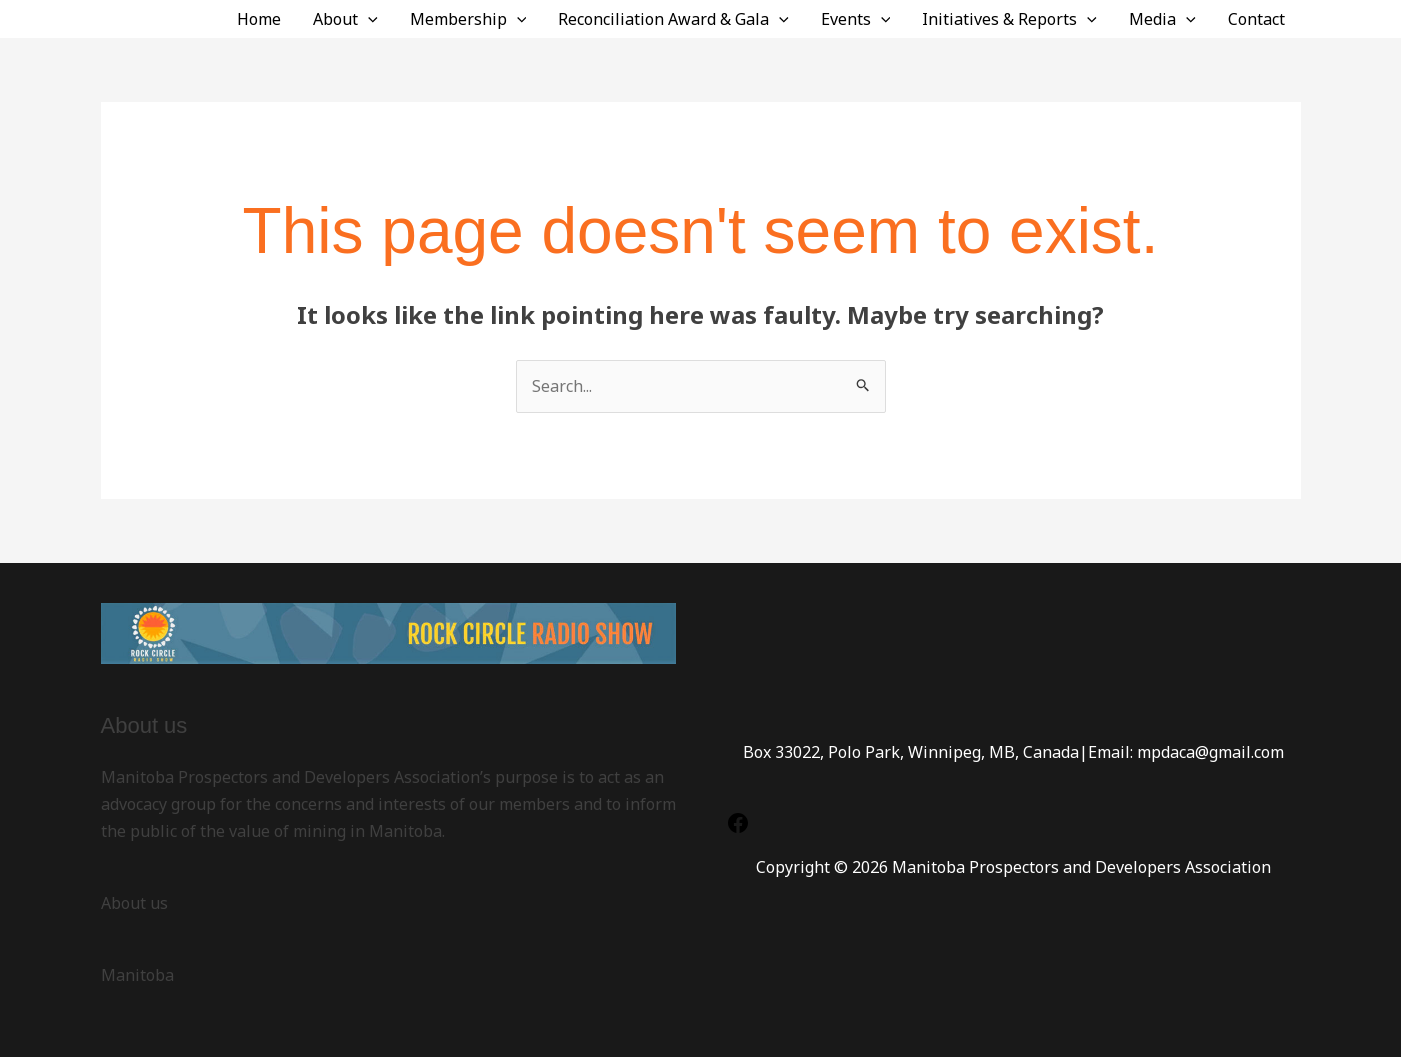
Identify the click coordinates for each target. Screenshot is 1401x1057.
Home (259, 19)
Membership (468, 19)
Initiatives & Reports (1009, 19)
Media (1162, 19)
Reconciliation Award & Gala (673, 19)
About (345, 19)
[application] (368, 19)
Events (856, 19)
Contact (1256, 19)
